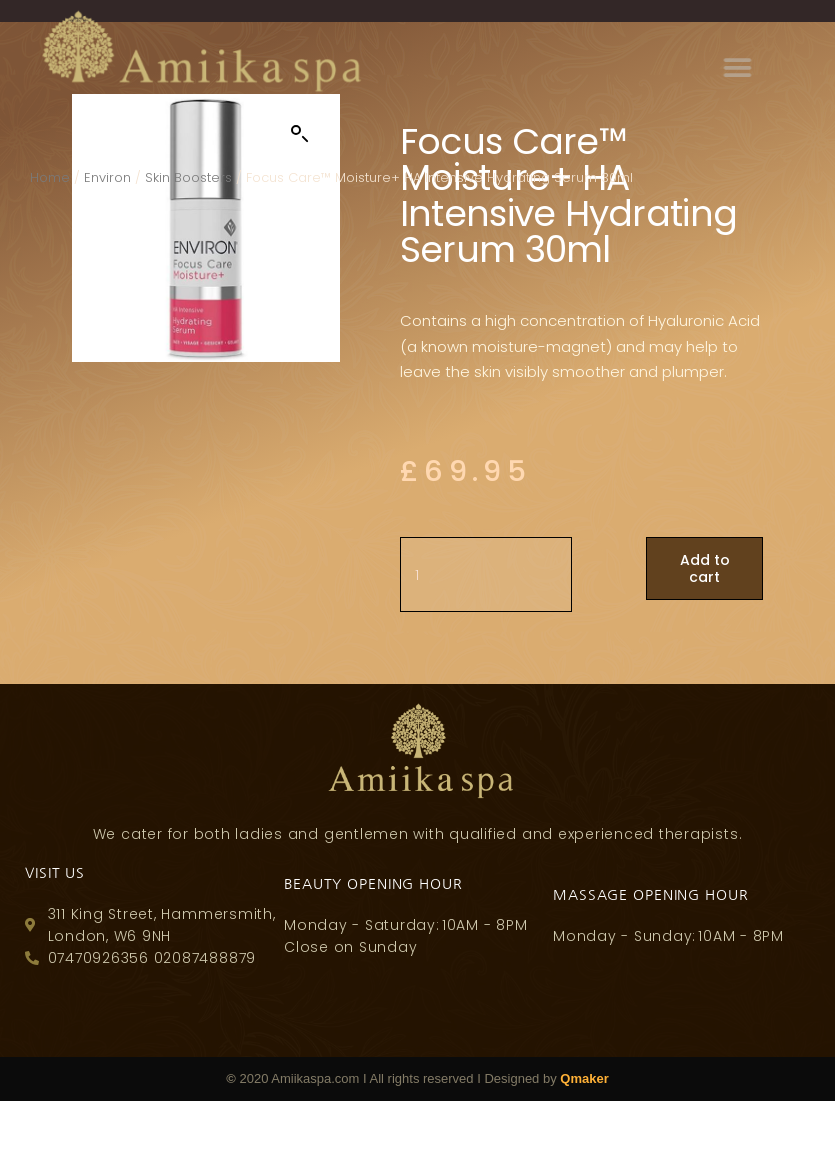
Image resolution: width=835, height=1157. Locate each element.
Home (50, 177)
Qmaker (584, 1078)
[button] (800, 67)
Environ (107, 177)
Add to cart (705, 568)
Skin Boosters (188, 177)
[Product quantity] (486, 575)
